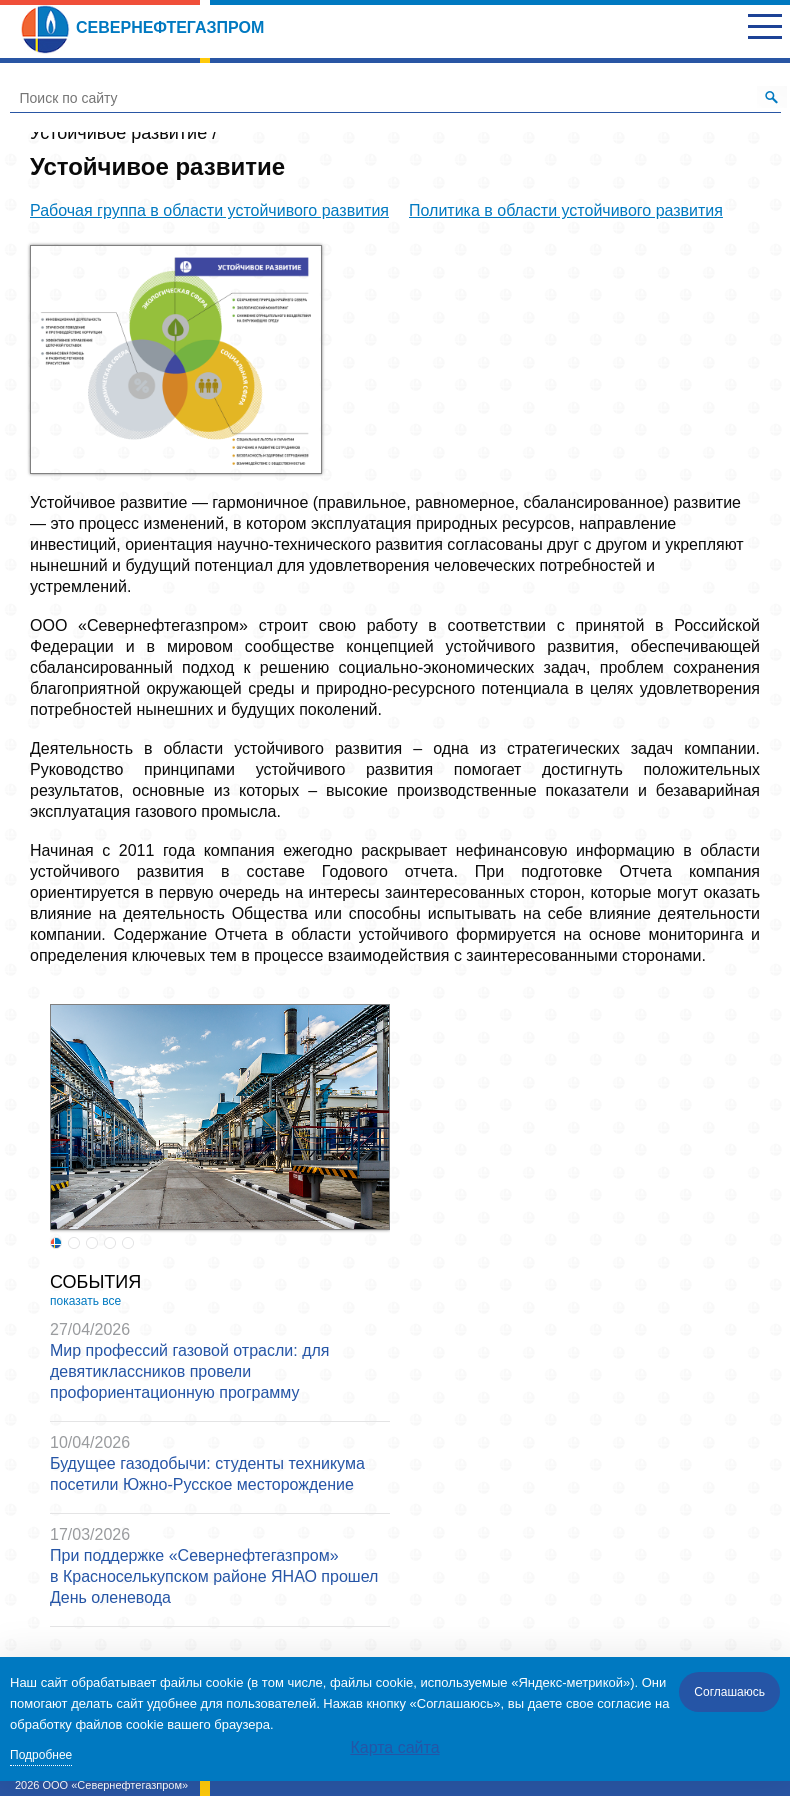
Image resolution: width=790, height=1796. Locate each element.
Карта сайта (394, 1747)
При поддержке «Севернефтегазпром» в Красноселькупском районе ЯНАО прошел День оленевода (214, 1576)
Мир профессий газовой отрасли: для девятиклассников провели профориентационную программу (189, 1371)
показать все (85, 1301)
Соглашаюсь (729, 1692)
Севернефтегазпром (142, 27)
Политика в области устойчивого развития (566, 210)
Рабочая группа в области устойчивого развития (209, 210)
